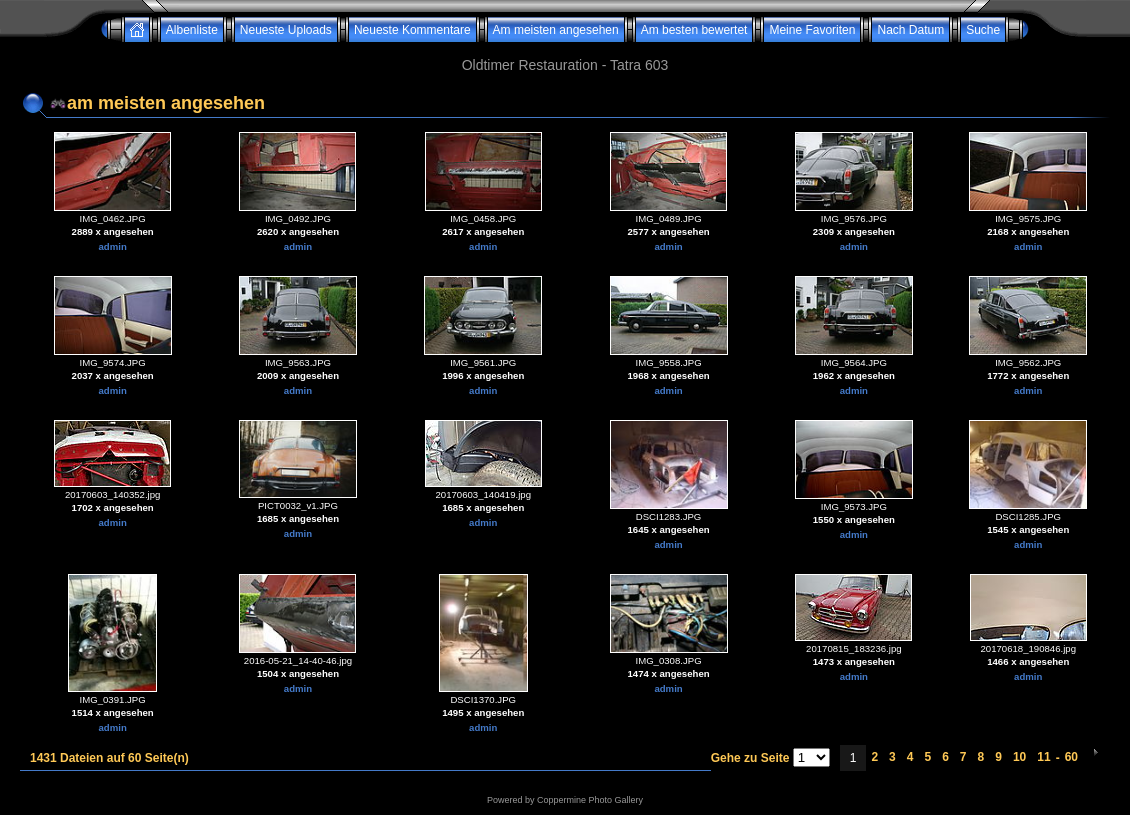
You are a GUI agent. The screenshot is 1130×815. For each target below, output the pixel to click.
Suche (983, 30)
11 (1043, 757)
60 (1071, 757)
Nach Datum (910, 30)
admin (113, 246)
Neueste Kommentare (412, 30)
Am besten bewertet (694, 30)
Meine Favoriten (812, 30)
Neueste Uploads (286, 30)
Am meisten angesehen (556, 30)
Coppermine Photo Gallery (590, 800)
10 (1019, 757)
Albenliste (192, 30)
